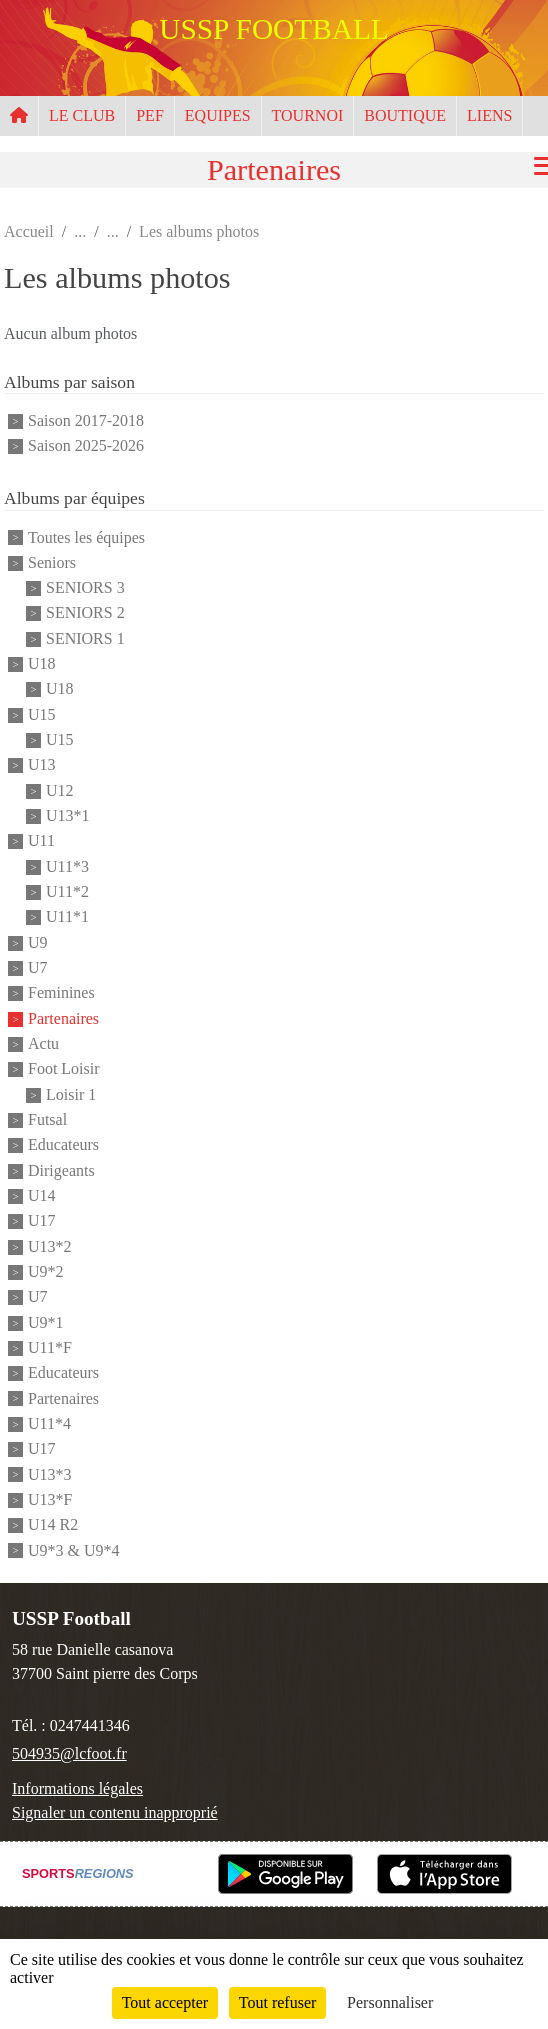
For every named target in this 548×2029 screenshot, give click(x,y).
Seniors (52, 562)
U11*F (50, 1347)
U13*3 (50, 1474)
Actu (43, 1043)
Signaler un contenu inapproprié (115, 1812)
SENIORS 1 (85, 638)
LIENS (489, 115)
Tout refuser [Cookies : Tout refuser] (278, 2002)
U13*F (50, 1499)
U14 (42, 1195)
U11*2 (67, 891)
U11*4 (49, 1423)
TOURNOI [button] (308, 115)
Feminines (61, 993)
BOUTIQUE (405, 115)
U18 (42, 663)
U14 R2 (53, 1525)
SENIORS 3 (85, 587)
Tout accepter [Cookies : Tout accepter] (165, 2002)
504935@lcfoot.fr (69, 1753)
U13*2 (50, 1246)
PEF (150, 115)
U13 (42, 765)
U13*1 (68, 815)
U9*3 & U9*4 (74, 1550)
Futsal (47, 1119)
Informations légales (77, 1788)
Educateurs (63, 1145)
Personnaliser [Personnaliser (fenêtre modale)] (390, 2002)
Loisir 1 (71, 1094)
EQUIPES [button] (218, 115)
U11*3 (67, 866)
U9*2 (46, 1271)
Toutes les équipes (86, 537)
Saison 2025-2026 (86, 445)
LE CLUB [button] (82, 115)
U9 (38, 942)
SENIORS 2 (85, 613)
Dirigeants (61, 1170)
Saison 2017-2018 (86, 420)
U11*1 (67, 917)
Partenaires (63, 1018)
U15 (42, 714)
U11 (41, 841)
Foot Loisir (64, 1069)
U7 (38, 967)
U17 (42, 1221)
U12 (60, 790)
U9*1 (46, 1322)
